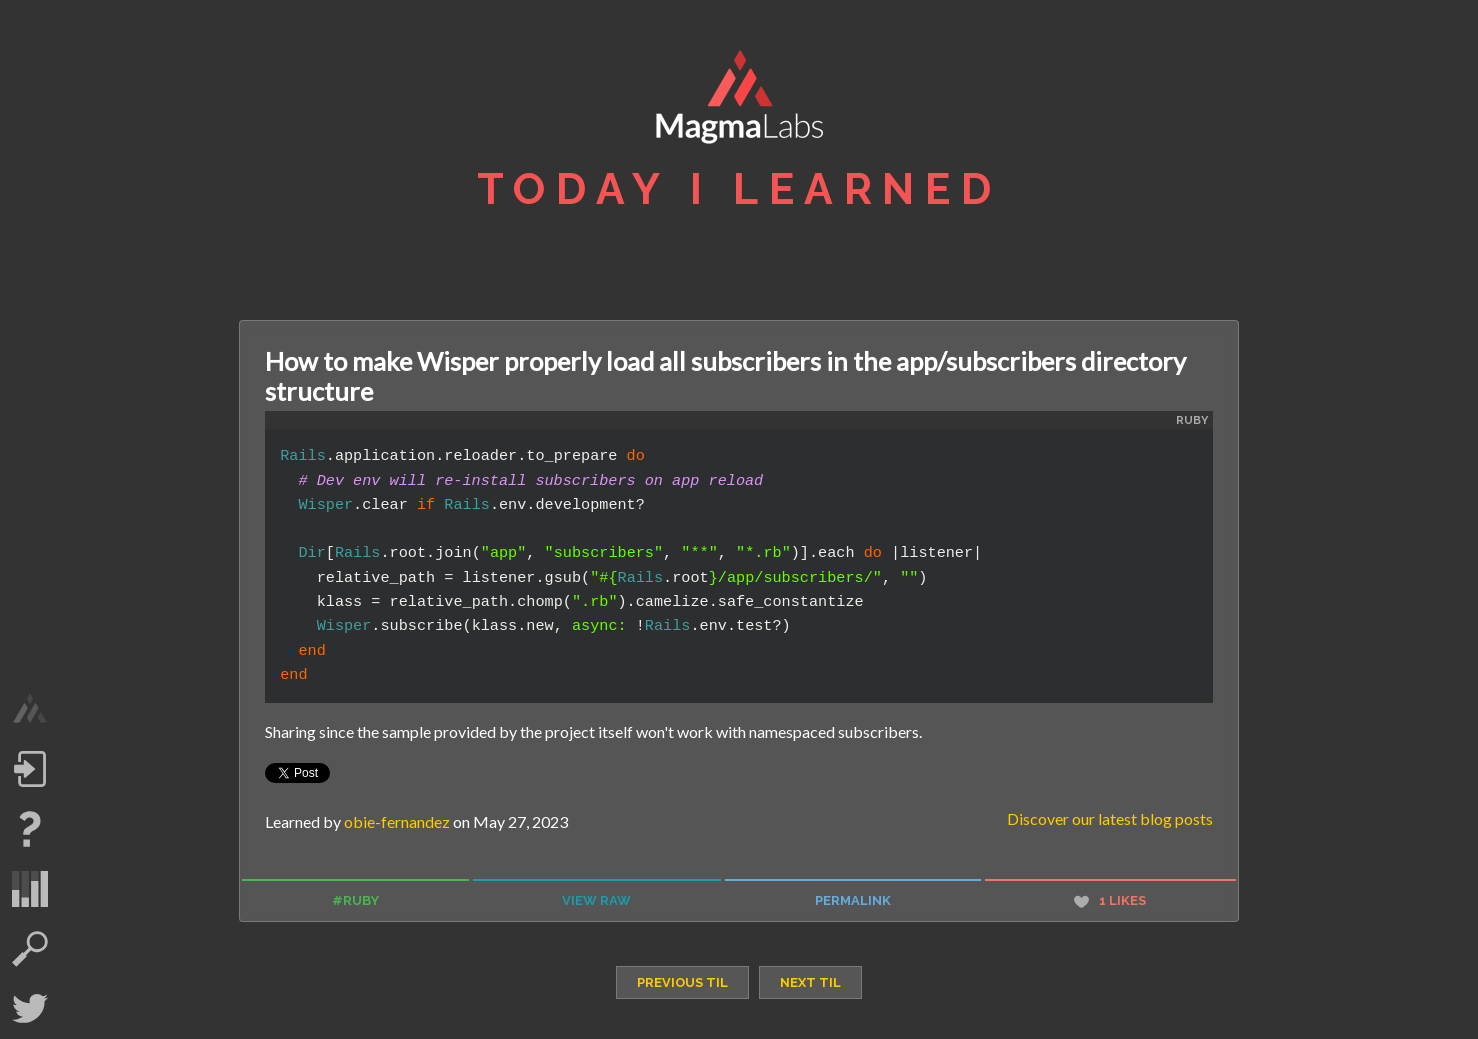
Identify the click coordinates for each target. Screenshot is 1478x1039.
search (30, 949)
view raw (596, 900)
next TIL (810, 982)
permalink (853, 900)
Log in (30, 769)
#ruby (355, 900)
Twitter (30, 1009)
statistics (30, 889)
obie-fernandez (397, 821)
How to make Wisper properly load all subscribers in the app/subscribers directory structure (725, 376)
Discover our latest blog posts (1110, 818)
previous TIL (682, 982)
